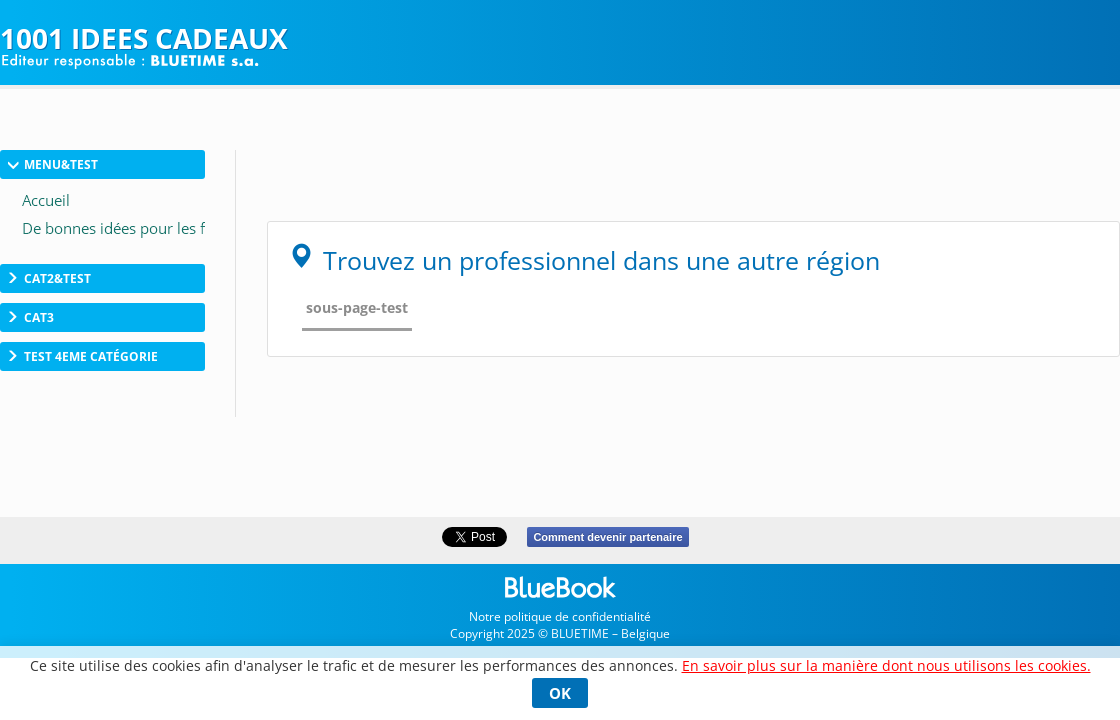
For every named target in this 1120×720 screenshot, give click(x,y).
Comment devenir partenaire (607, 537)
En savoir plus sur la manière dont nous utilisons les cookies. (886, 665)
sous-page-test (357, 307)
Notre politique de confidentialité (560, 616)
